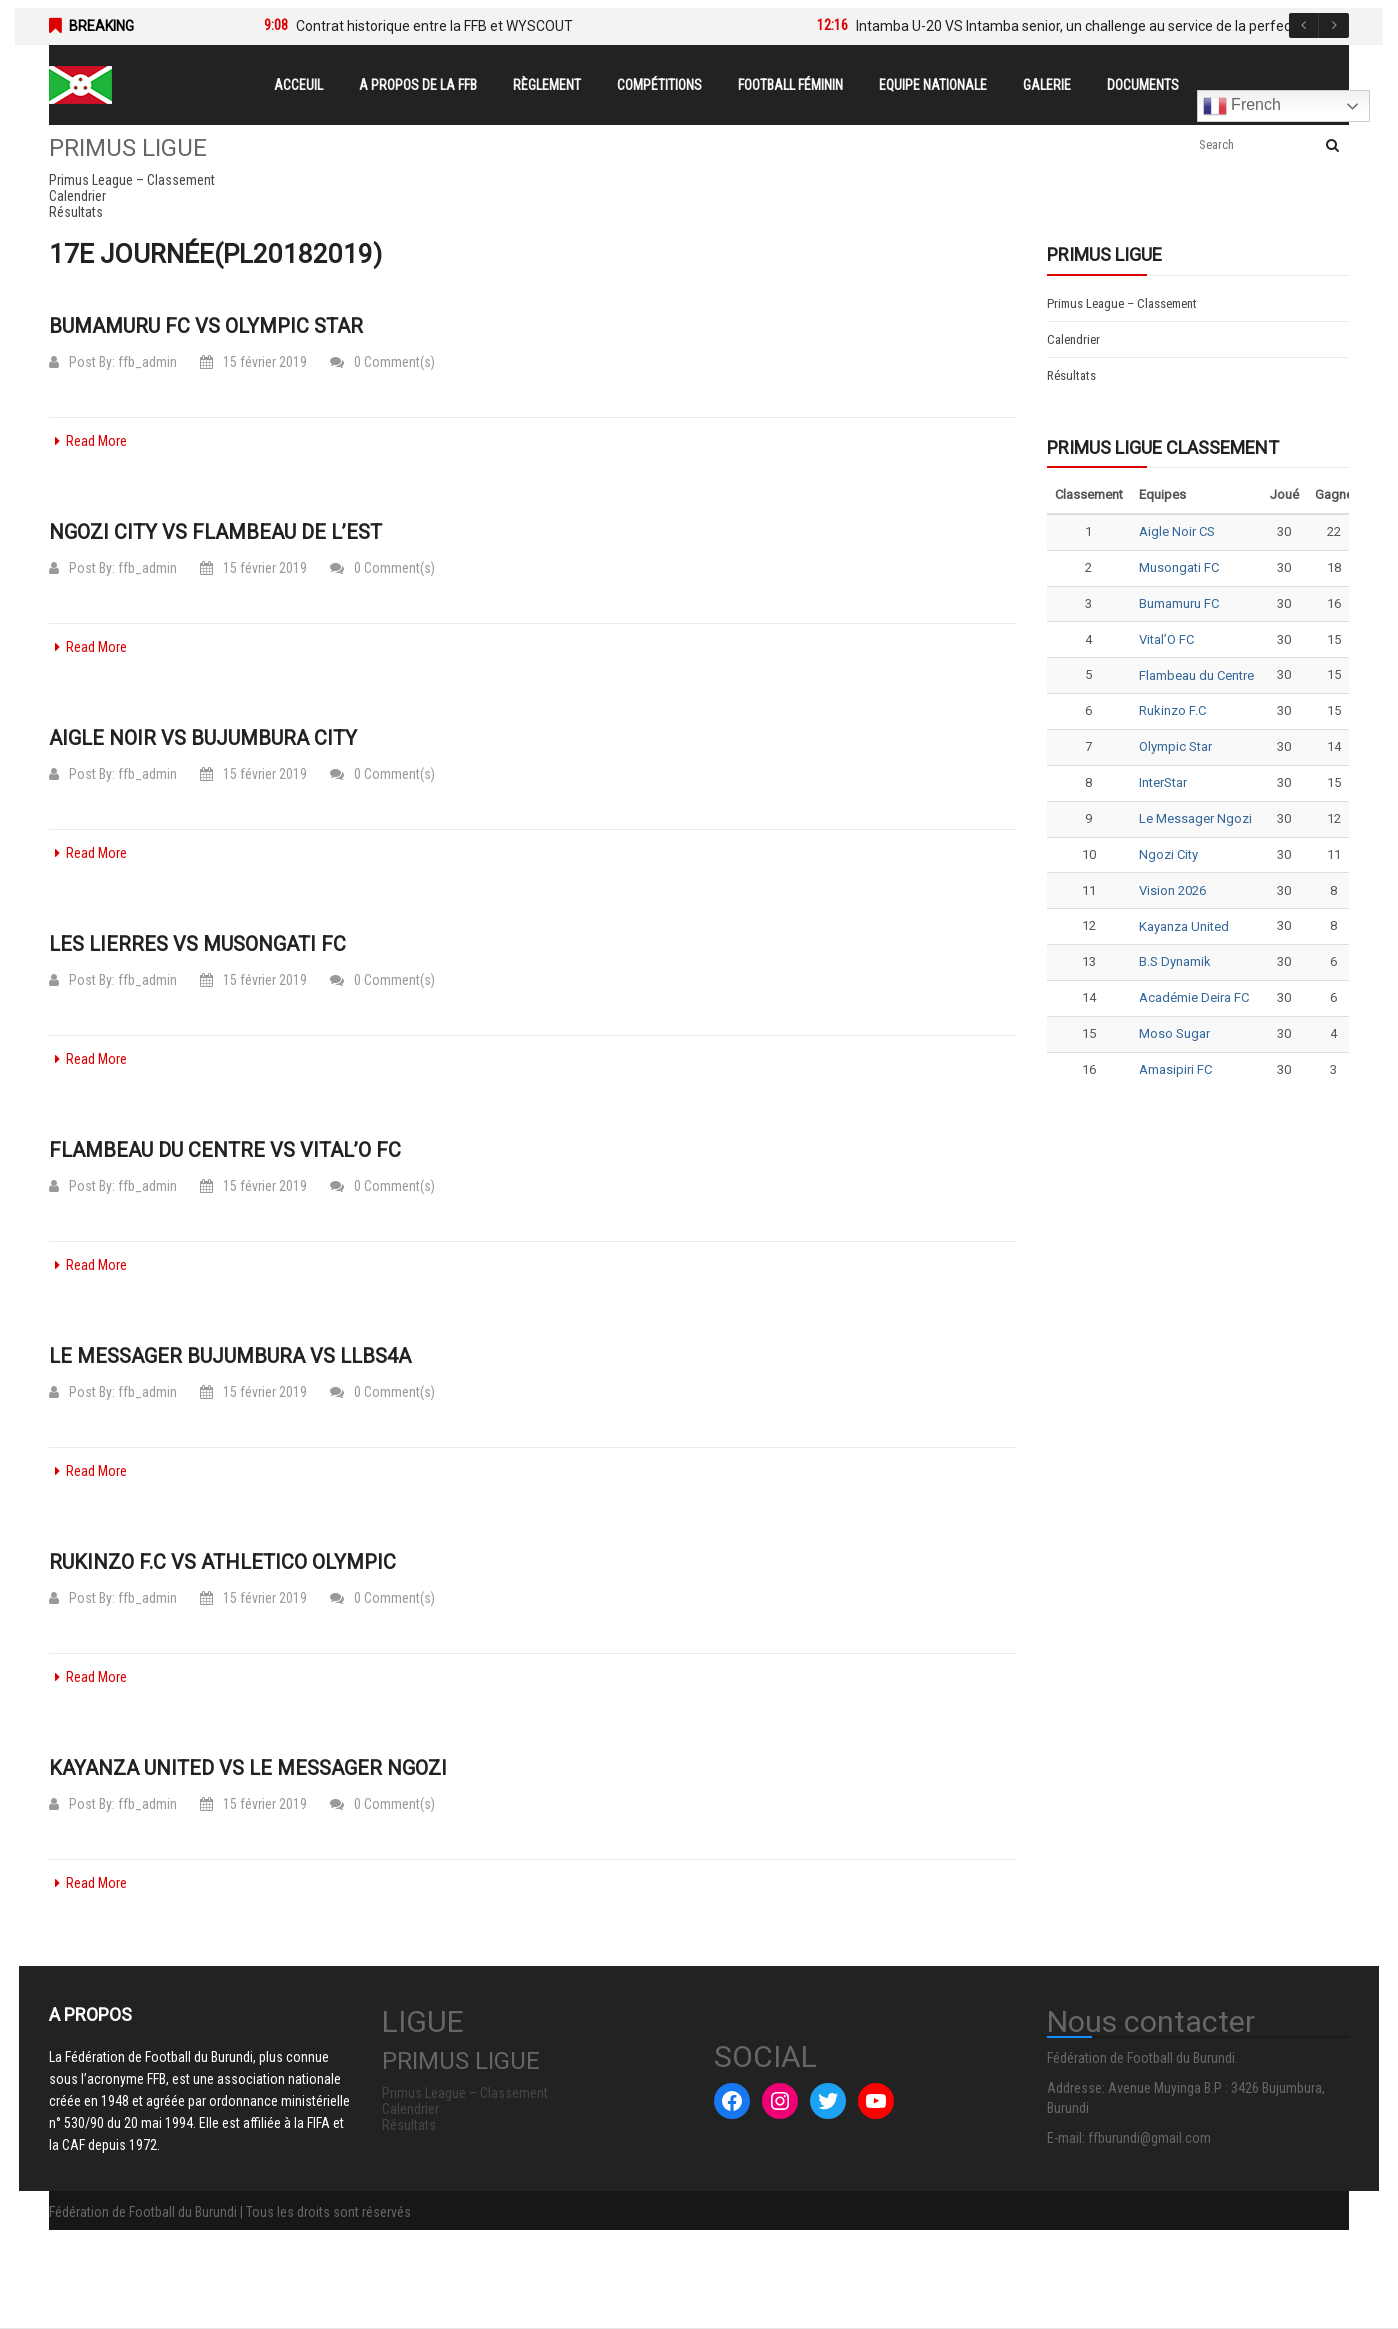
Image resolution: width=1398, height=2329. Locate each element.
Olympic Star (1175, 746)
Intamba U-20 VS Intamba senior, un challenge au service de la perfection (1085, 26)
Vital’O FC (1166, 639)
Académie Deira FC (1194, 997)
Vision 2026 (1172, 890)
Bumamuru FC (1179, 603)
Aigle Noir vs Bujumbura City (203, 738)
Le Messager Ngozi (1195, 818)
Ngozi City (1168, 854)
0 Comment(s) (382, 362)
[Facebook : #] (732, 2101)
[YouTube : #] (876, 2101)
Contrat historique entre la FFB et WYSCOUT (434, 26)
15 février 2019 (253, 362)
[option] (510, 26)
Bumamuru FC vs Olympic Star (206, 326)
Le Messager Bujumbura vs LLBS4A (230, 1356)
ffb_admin (147, 362)
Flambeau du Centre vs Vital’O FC (225, 1150)
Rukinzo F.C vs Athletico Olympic (222, 1562)
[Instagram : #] (780, 2101)
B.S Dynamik (1175, 961)
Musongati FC (1179, 567)
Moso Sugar (1174, 1033)
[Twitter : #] (828, 2101)
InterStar (1163, 782)
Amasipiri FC (1175, 1069)
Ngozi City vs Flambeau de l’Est (215, 532)
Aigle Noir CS (1177, 531)
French (1242, 106)
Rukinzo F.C (1172, 710)
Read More (88, 441)
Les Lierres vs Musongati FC (197, 944)
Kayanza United (1184, 926)
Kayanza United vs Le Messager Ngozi (248, 1768)
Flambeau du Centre (1196, 675)
